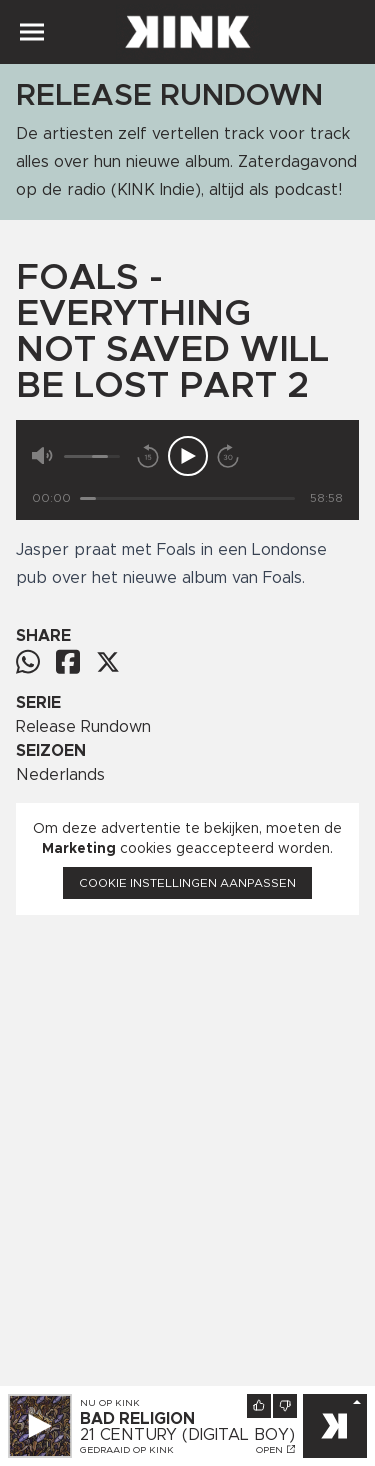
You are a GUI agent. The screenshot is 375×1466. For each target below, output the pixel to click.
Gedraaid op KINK (127, 1450)
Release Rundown (83, 727)
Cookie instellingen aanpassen (187, 883)
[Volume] (92, 456)
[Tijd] (187, 498)
